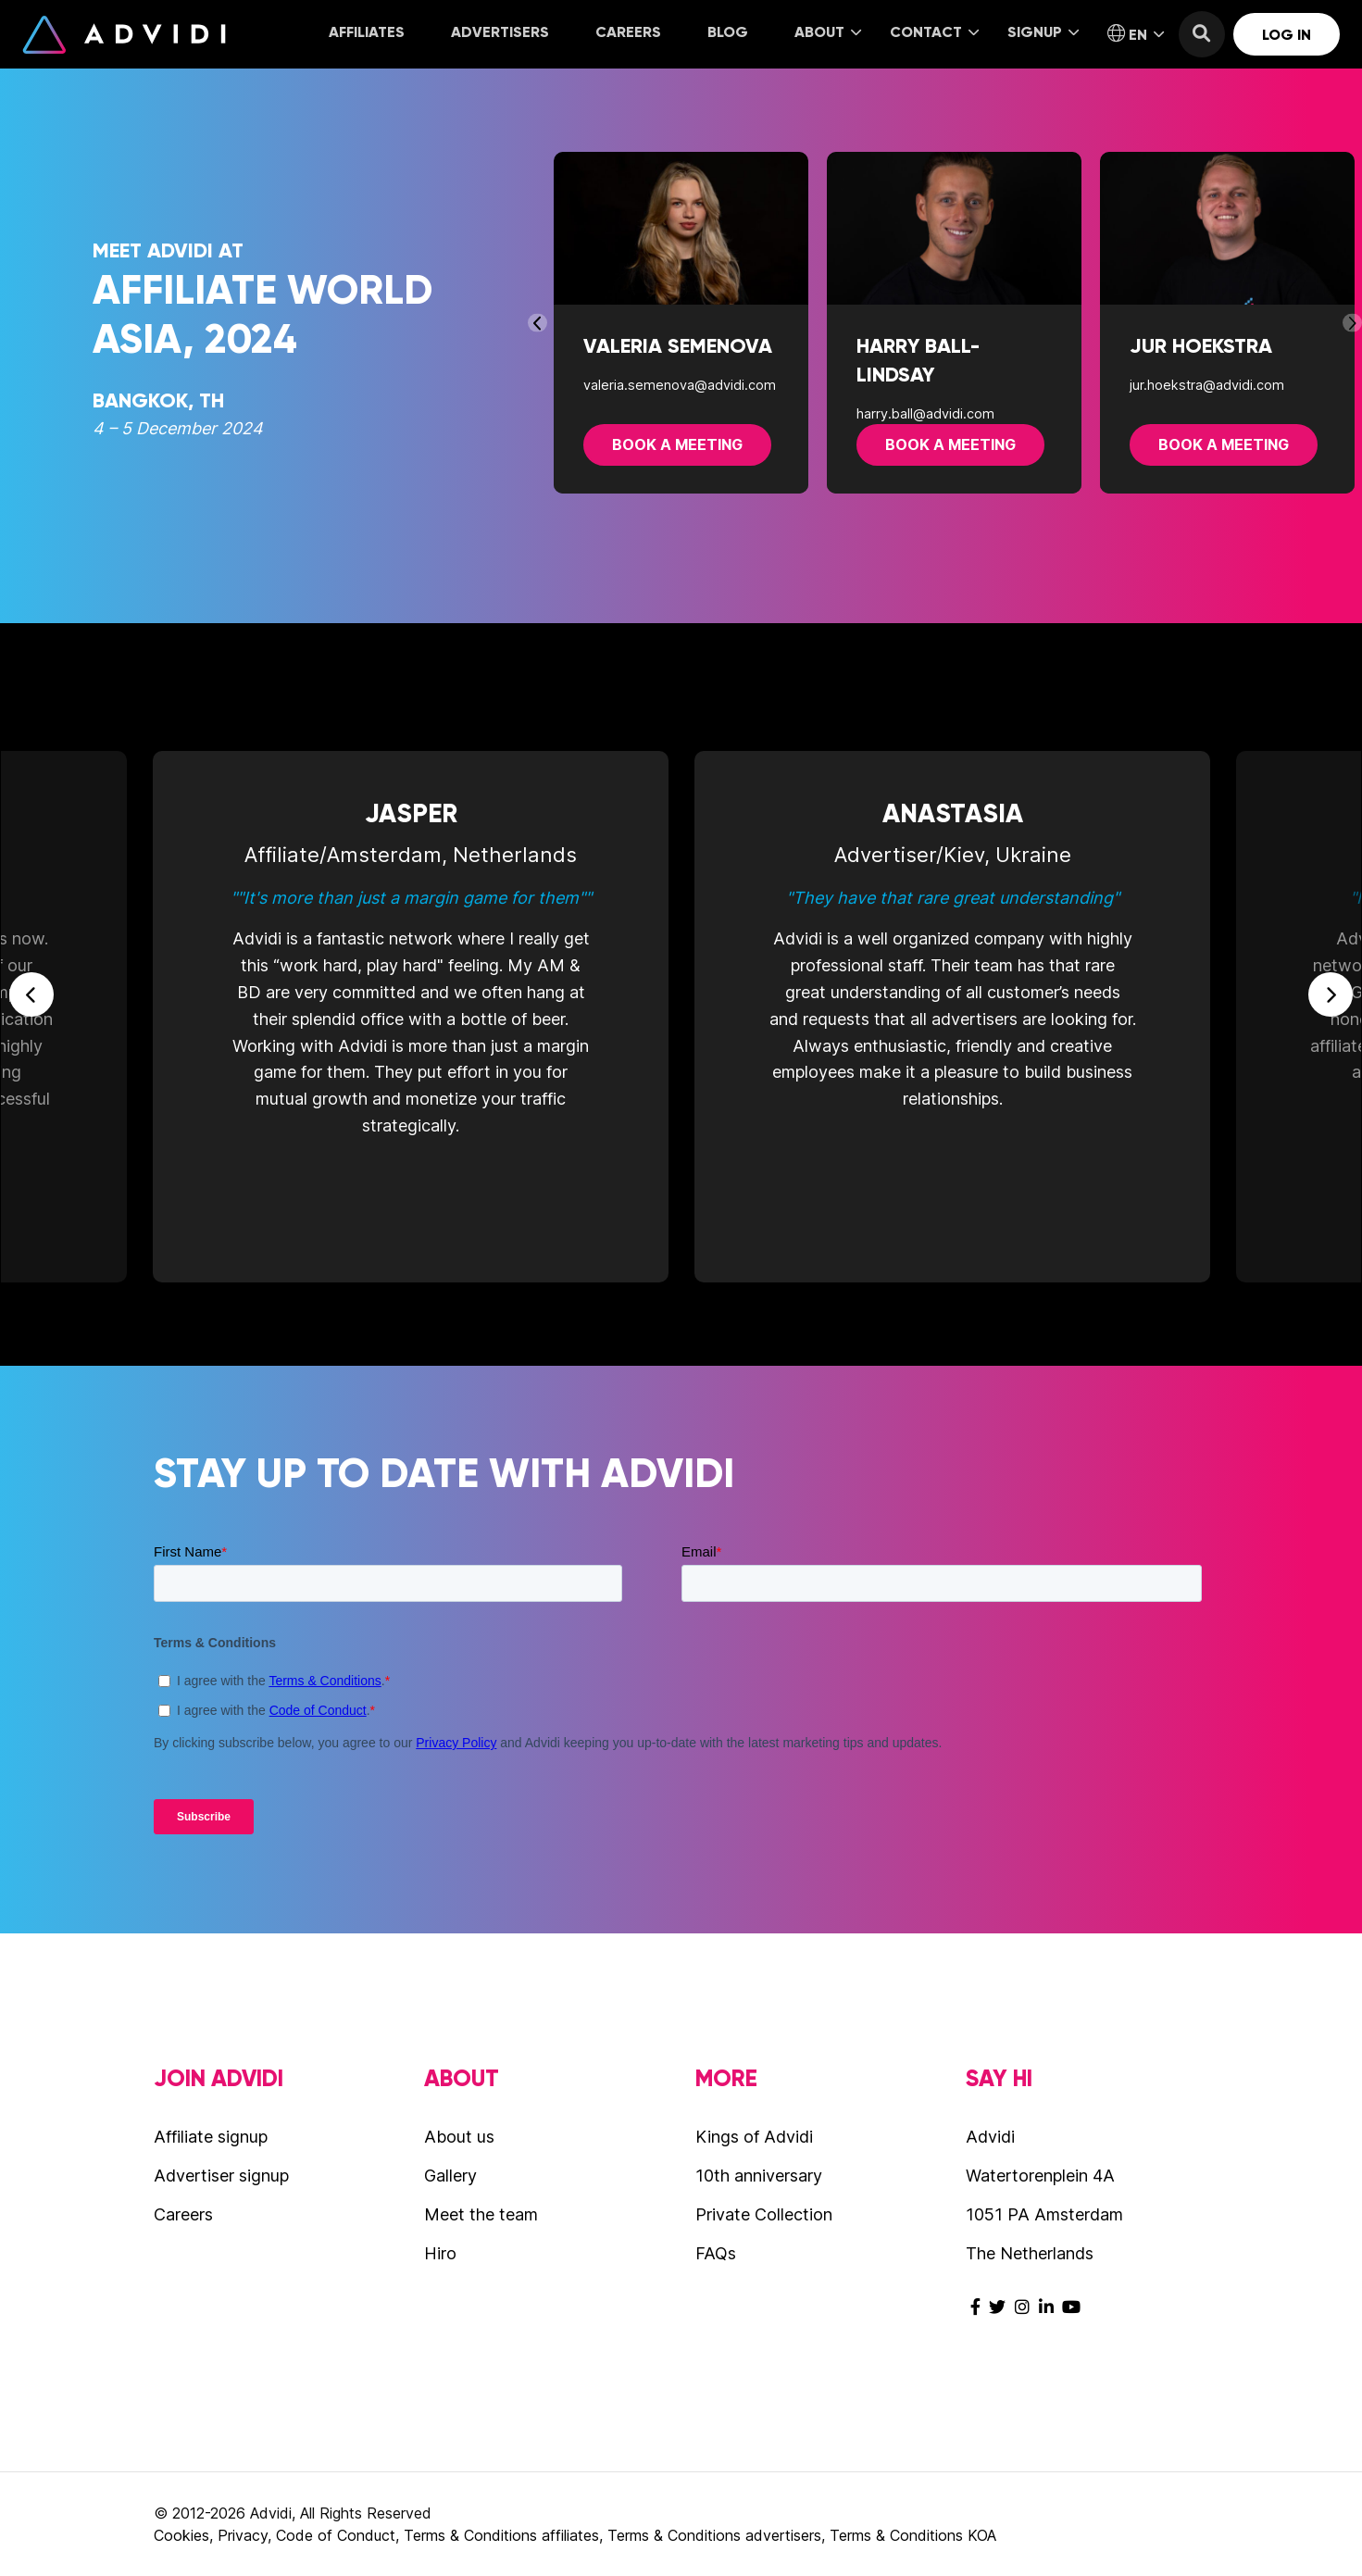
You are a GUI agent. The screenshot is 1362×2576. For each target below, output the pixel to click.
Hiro (440, 2253)
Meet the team (481, 2214)
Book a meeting (677, 444)
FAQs (715, 2253)
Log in (1286, 35)
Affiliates (367, 32)
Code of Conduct (335, 2535)
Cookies (181, 2535)
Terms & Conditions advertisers (714, 2535)
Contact (934, 32)
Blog (727, 32)
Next (1352, 322)
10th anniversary (758, 2175)
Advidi (124, 34)
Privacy (243, 2535)
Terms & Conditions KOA (913, 2535)
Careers (628, 32)
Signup (1043, 32)
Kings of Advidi (754, 2136)
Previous (535, 322)
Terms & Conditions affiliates (501, 2535)
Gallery (450, 2175)
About (827, 32)
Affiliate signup (211, 2136)
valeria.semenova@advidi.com (679, 385)
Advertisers (500, 32)
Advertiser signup (221, 2175)
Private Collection (763, 2214)
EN (1135, 34)
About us (459, 2136)
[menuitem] (367, 34)
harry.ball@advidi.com (925, 413)
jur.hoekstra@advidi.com (1207, 385)
